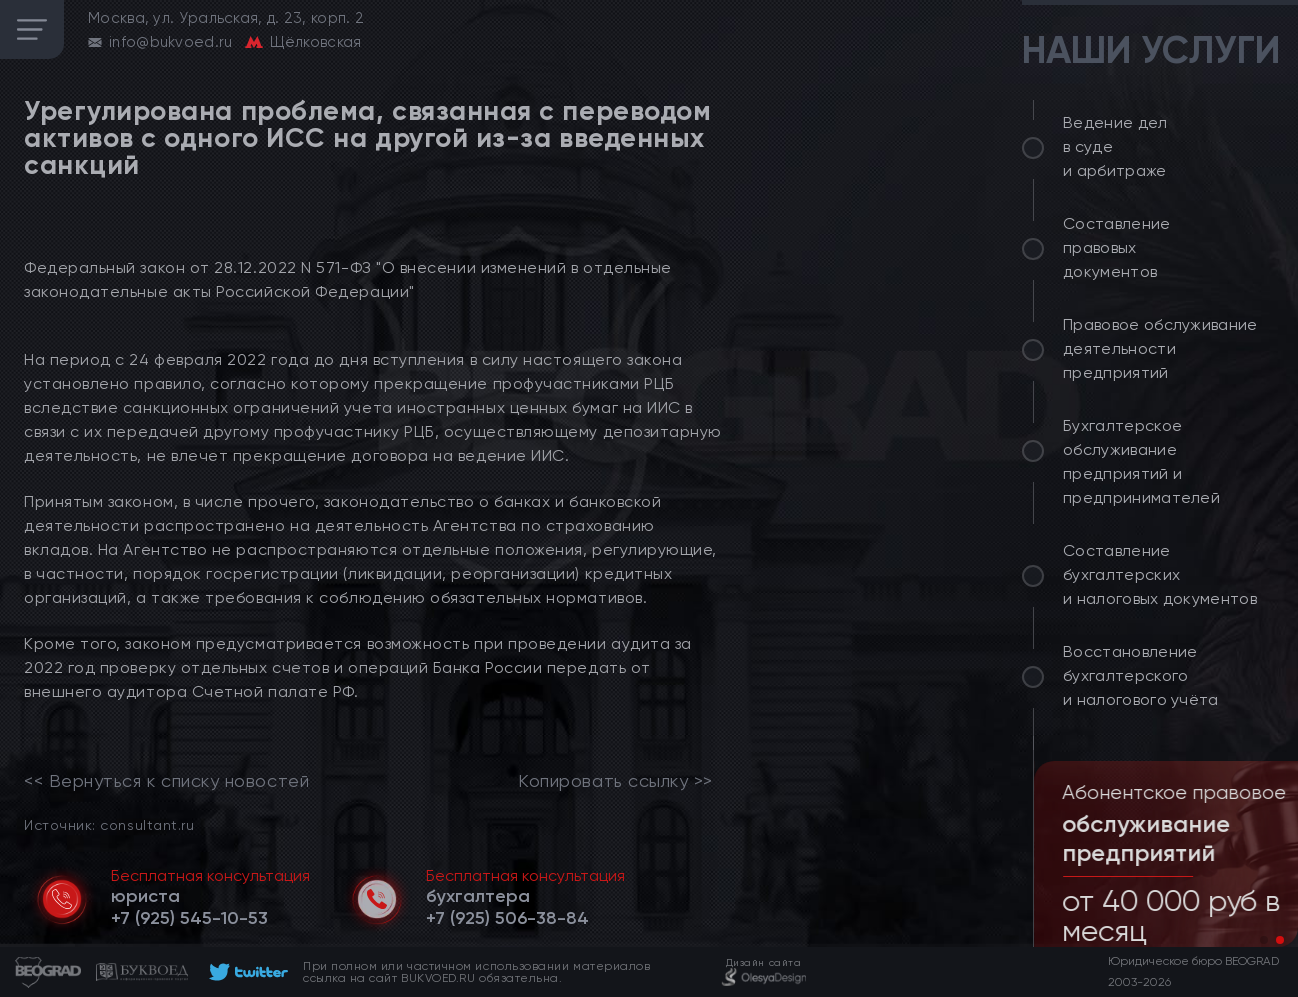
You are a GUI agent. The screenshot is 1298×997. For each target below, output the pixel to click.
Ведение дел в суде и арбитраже (1115, 146)
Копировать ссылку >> (615, 781)
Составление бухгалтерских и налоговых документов (1160, 574)
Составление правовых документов (1117, 247)
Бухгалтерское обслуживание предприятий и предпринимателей (1141, 461)
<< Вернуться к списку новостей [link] (166, 781)
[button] (1264, 940)
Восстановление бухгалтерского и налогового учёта (1141, 675)
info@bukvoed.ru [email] (171, 42)
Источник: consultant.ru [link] (109, 824)
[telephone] (189, 918)
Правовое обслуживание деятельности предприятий (1160, 348)
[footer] (245, 972)
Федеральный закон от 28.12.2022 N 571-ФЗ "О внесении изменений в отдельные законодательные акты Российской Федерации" (348, 279)
